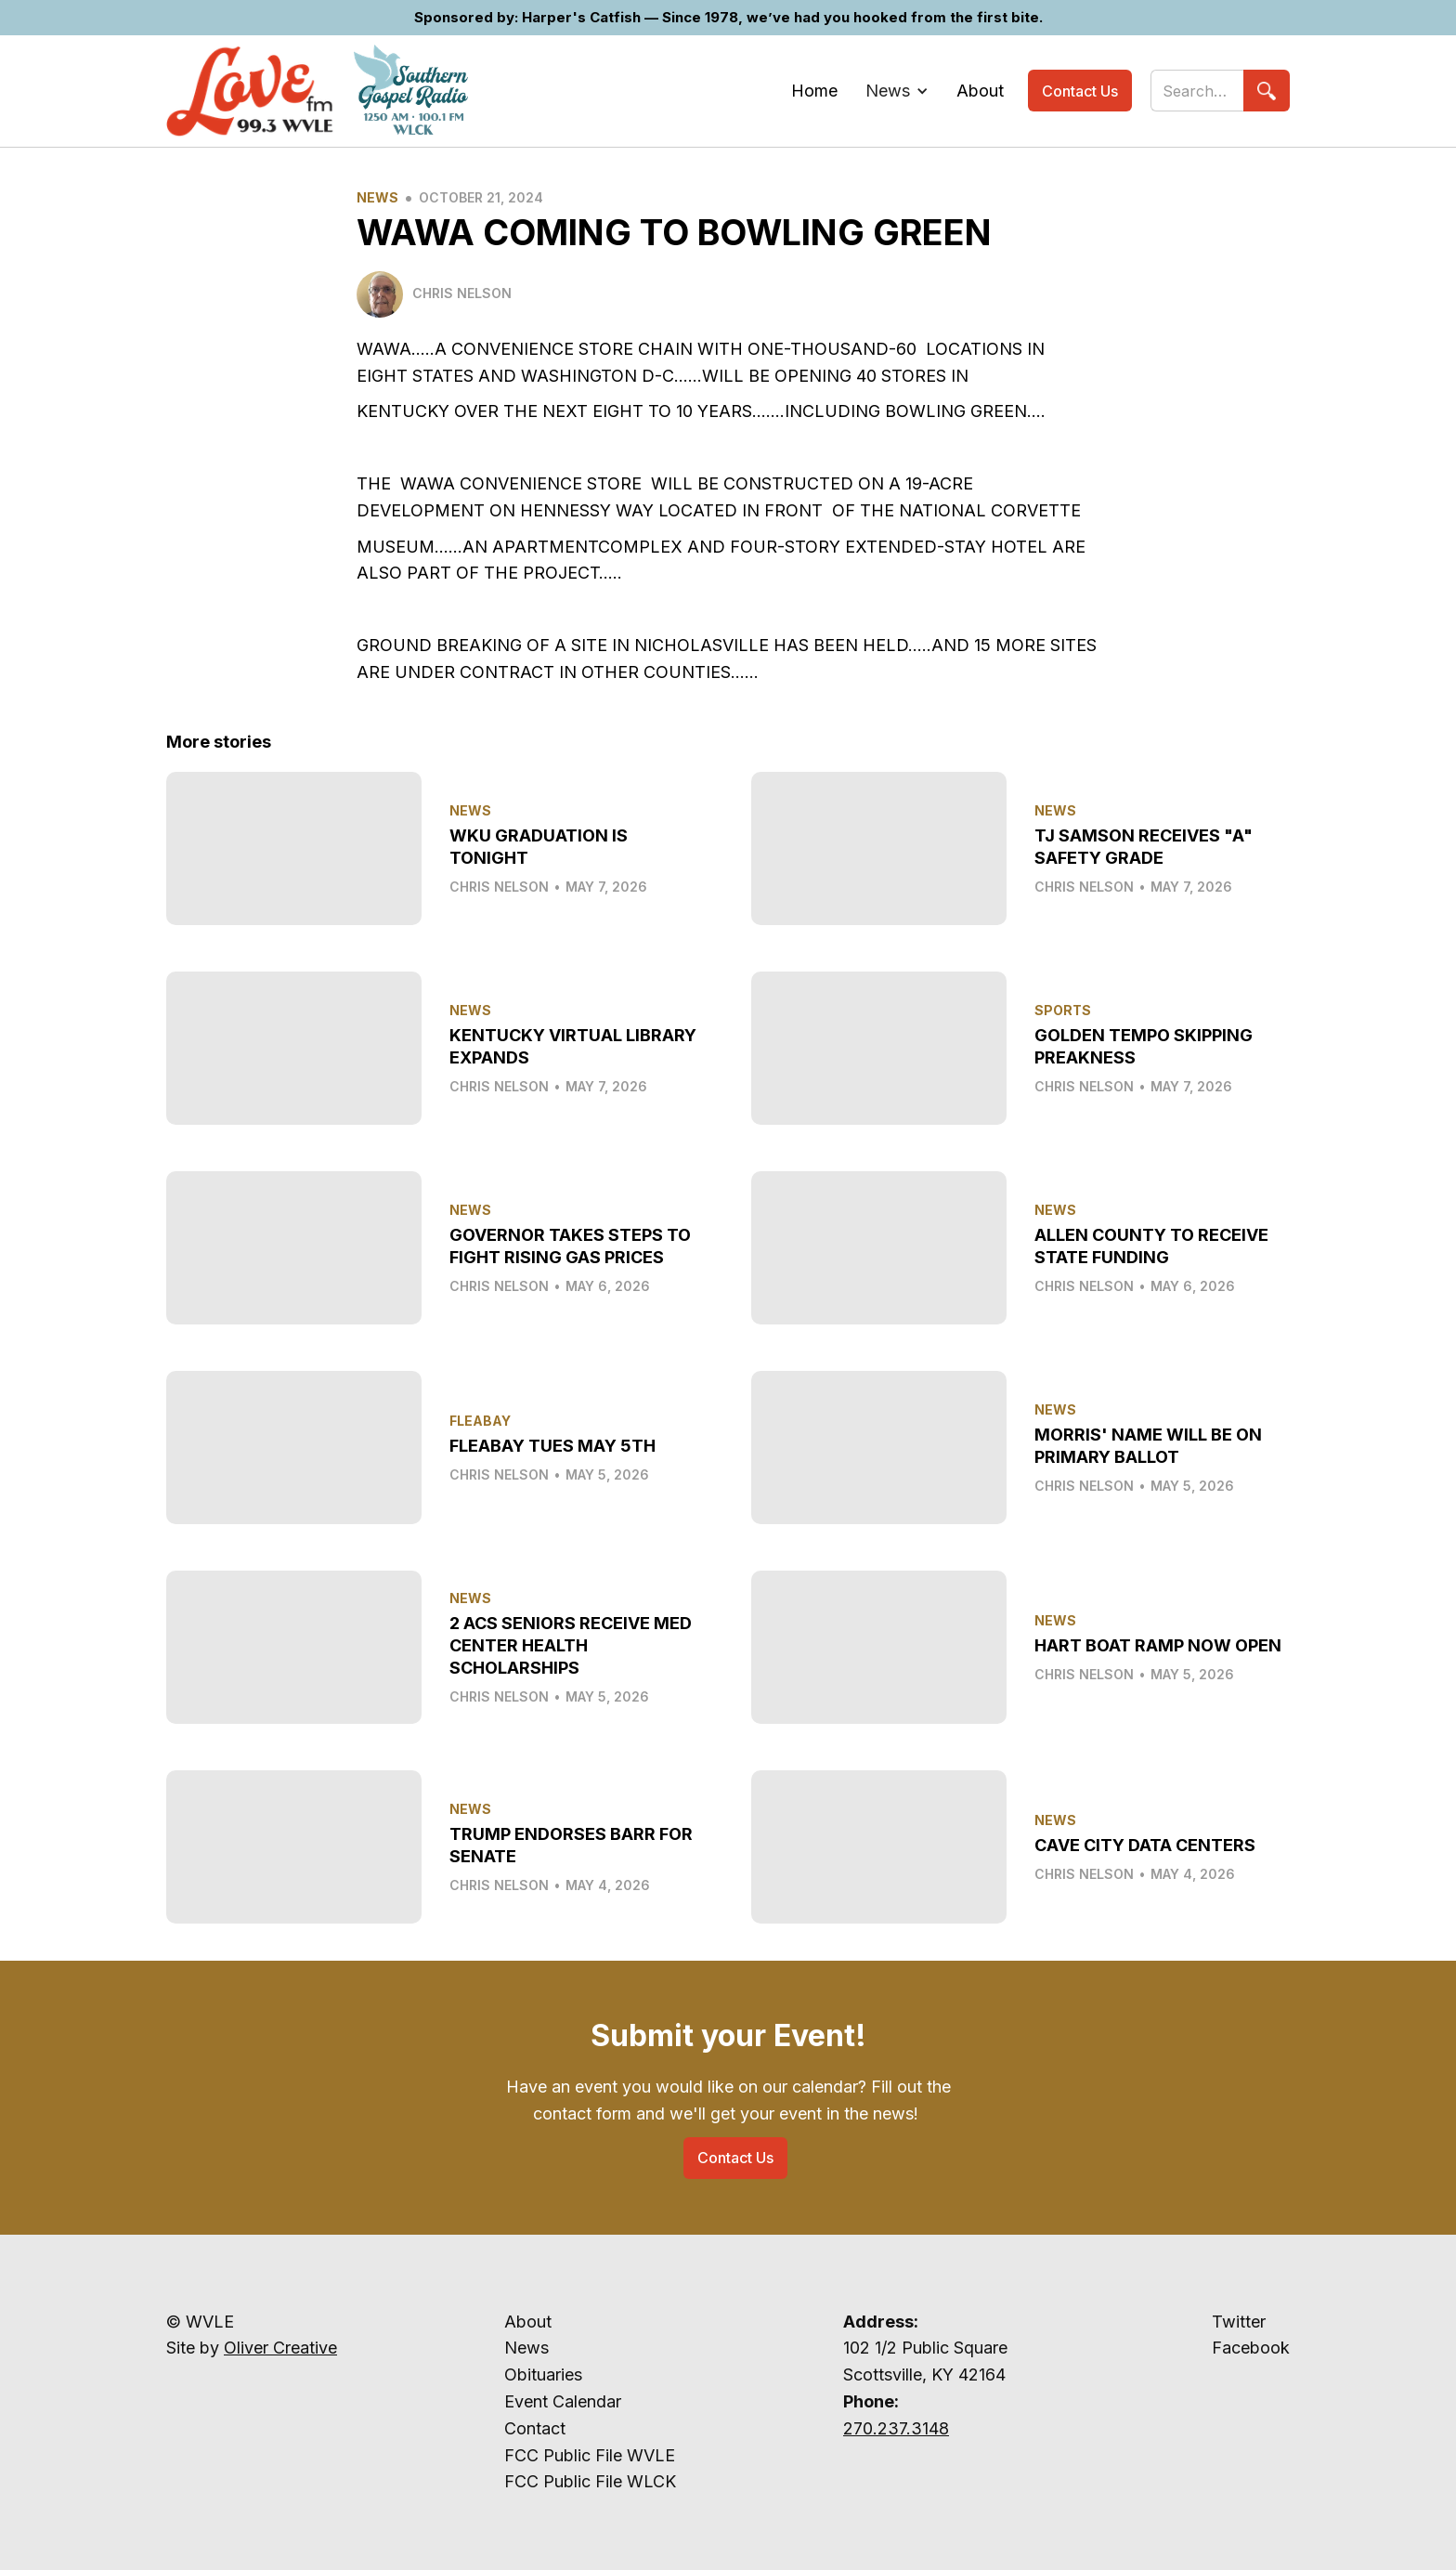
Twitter (1239, 2321)
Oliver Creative (280, 2347)
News (377, 197)
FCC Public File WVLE (589, 2455)
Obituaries (543, 2374)
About (528, 2321)
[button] (897, 91)
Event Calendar (562, 2401)
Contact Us (1080, 91)
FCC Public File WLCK (590, 2481)
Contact (535, 2428)
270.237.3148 (896, 2428)
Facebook (1251, 2347)
